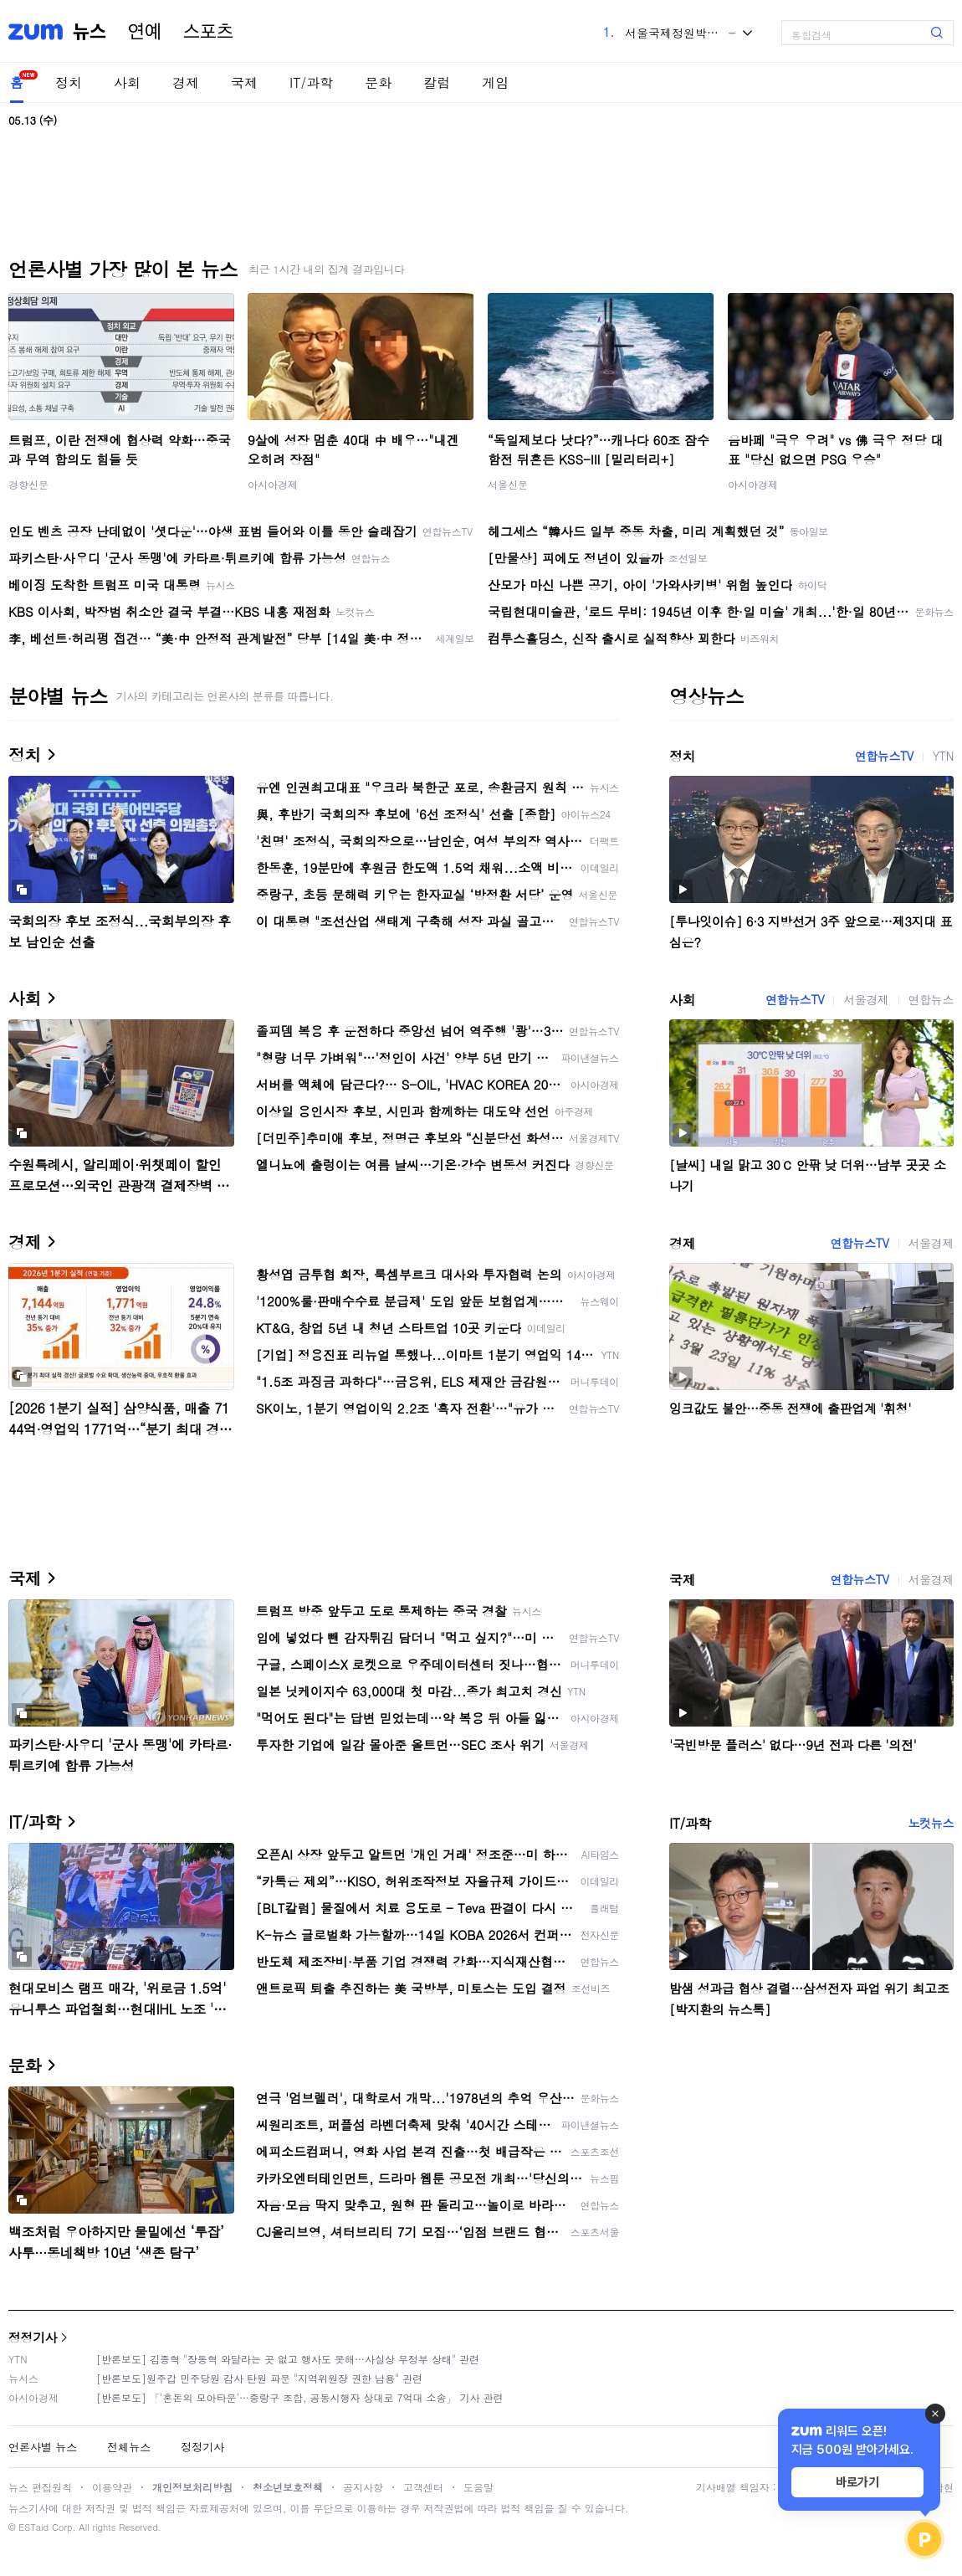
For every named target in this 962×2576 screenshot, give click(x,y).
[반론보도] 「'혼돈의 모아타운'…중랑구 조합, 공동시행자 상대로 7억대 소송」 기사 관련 (300, 2397)
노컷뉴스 (931, 1822)
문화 (378, 82)
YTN (943, 755)
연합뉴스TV (884, 755)
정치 (68, 82)
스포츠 (208, 32)
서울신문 (508, 484)
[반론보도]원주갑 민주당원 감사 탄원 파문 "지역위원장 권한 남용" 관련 (259, 2378)
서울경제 (865, 999)
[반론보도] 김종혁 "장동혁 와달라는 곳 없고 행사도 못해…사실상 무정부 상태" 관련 (287, 2359)
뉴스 (89, 32)
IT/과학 (311, 82)
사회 (127, 82)
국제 (244, 82)
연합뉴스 (931, 999)
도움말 (478, 2487)
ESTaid (33, 2527)
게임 (495, 82)
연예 (144, 32)
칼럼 (436, 82)
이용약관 (112, 2487)
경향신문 (28, 484)
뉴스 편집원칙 (40, 2487)
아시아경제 (273, 484)
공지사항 (363, 2487)
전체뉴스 (129, 2447)
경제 (185, 82)
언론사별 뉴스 (42, 2447)
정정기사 (32, 2337)
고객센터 (423, 2487)
